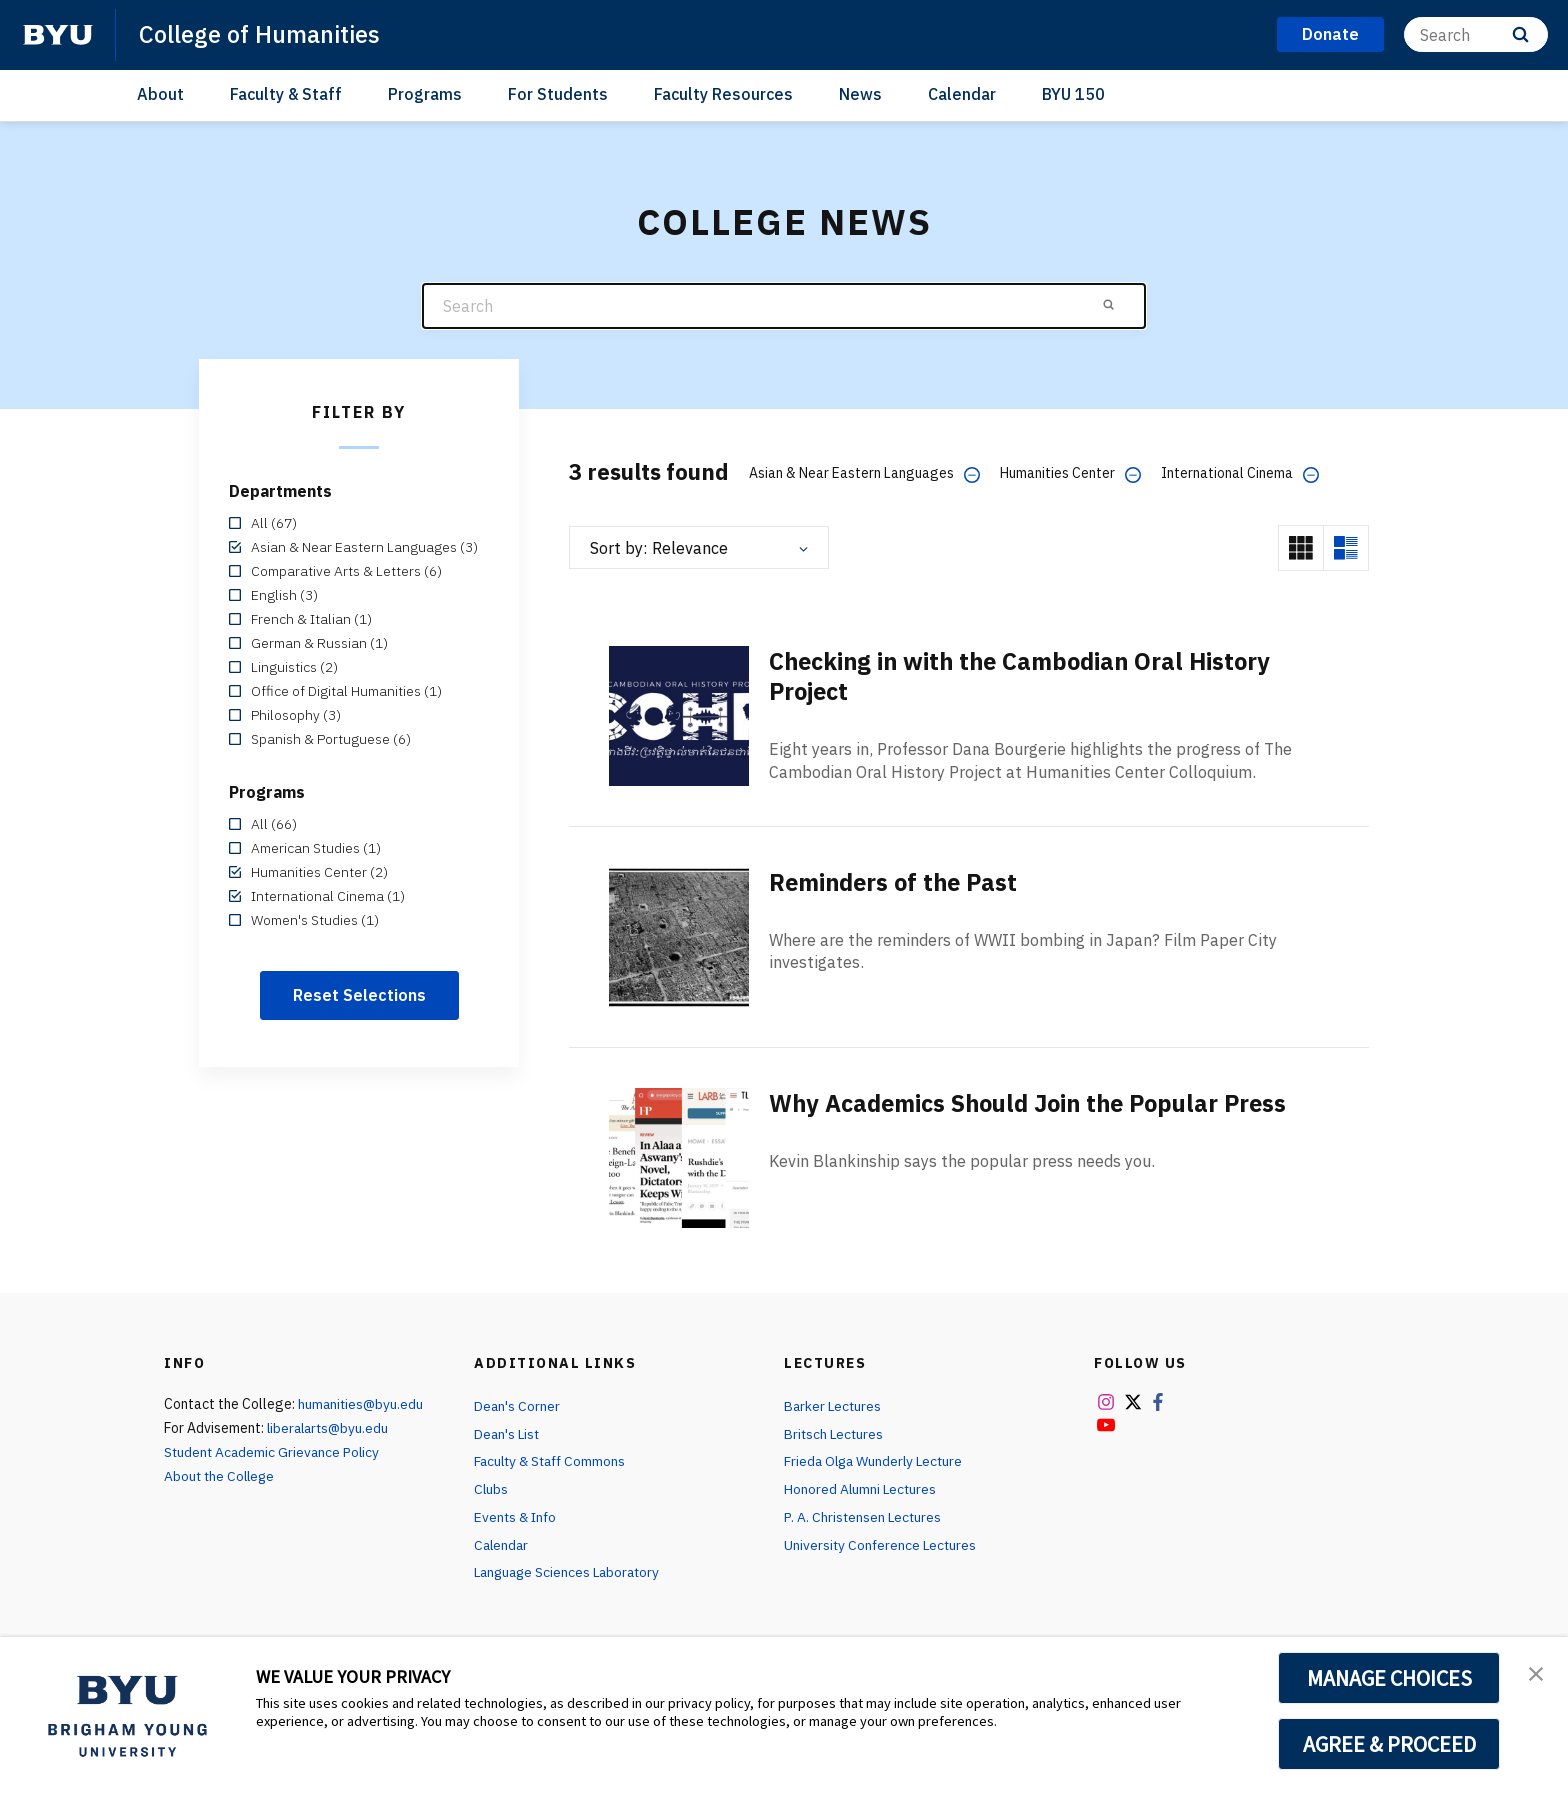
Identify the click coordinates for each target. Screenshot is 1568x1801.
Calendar (962, 94)
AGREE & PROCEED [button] (1389, 1744)
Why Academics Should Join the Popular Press (1037, 1103)
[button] (1535, 1673)
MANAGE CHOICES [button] (1389, 1678)
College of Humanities (261, 34)
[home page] (58, 35)
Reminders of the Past (897, 882)
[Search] (1476, 34)
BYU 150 (1073, 94)
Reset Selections (359, 995)
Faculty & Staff (286, 94)
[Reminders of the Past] (679, 935)
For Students (558, 94)
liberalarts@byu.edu (330, 1428)
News (860, 94)
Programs (425, 94)
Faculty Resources (723, 94)
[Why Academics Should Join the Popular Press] (679, 1156)
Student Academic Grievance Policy (274, 1452)
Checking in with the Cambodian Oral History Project (1026, 676)
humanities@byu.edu (362, 1404)
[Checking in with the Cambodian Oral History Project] (679, 714)
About (160, 94)
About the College (221, 1476)
